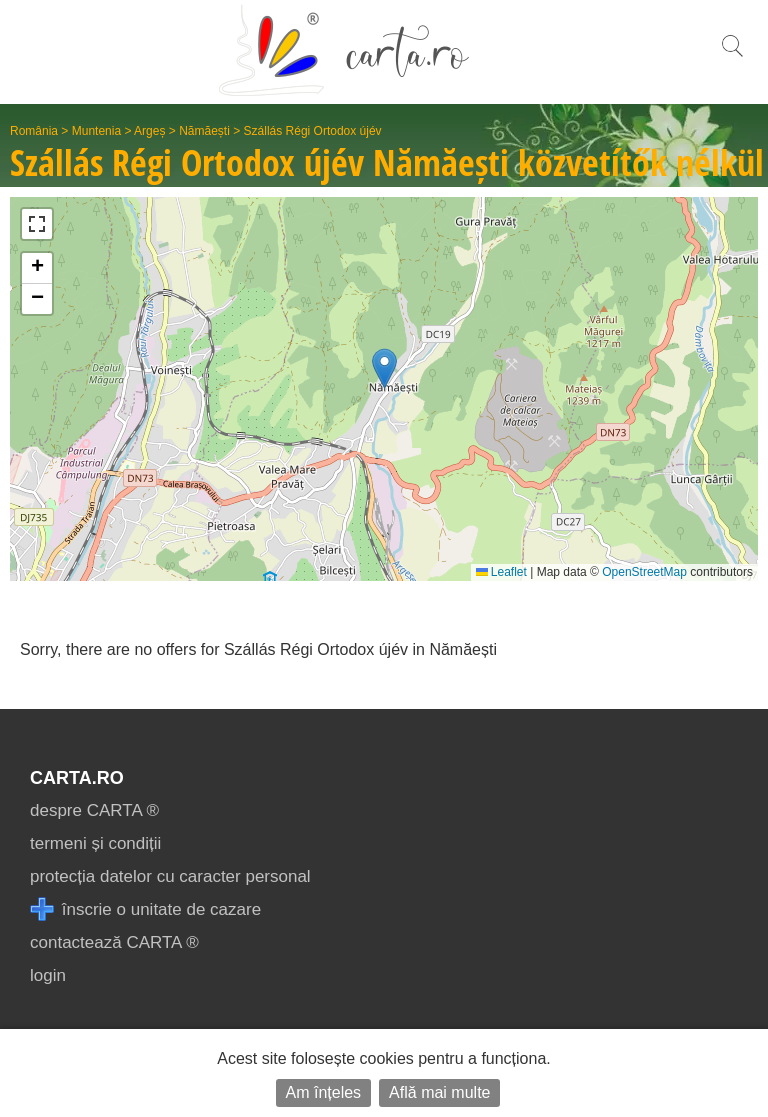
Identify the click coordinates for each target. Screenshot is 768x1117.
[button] (384, 368)
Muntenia (96, 131)
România (34, 131)
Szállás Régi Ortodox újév (313, 131)
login (48, 975)
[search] (732, 56)
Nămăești (204, 131)
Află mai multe (439, 1092)
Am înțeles (324, 1092)
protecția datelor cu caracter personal (170, 876)
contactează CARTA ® (114, 942)
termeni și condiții (95, 843)
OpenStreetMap (644, 572)
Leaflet (501, 572)
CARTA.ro (77, 778)
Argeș (149, 131)
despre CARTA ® (94, 810)
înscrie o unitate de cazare (145, 909)
